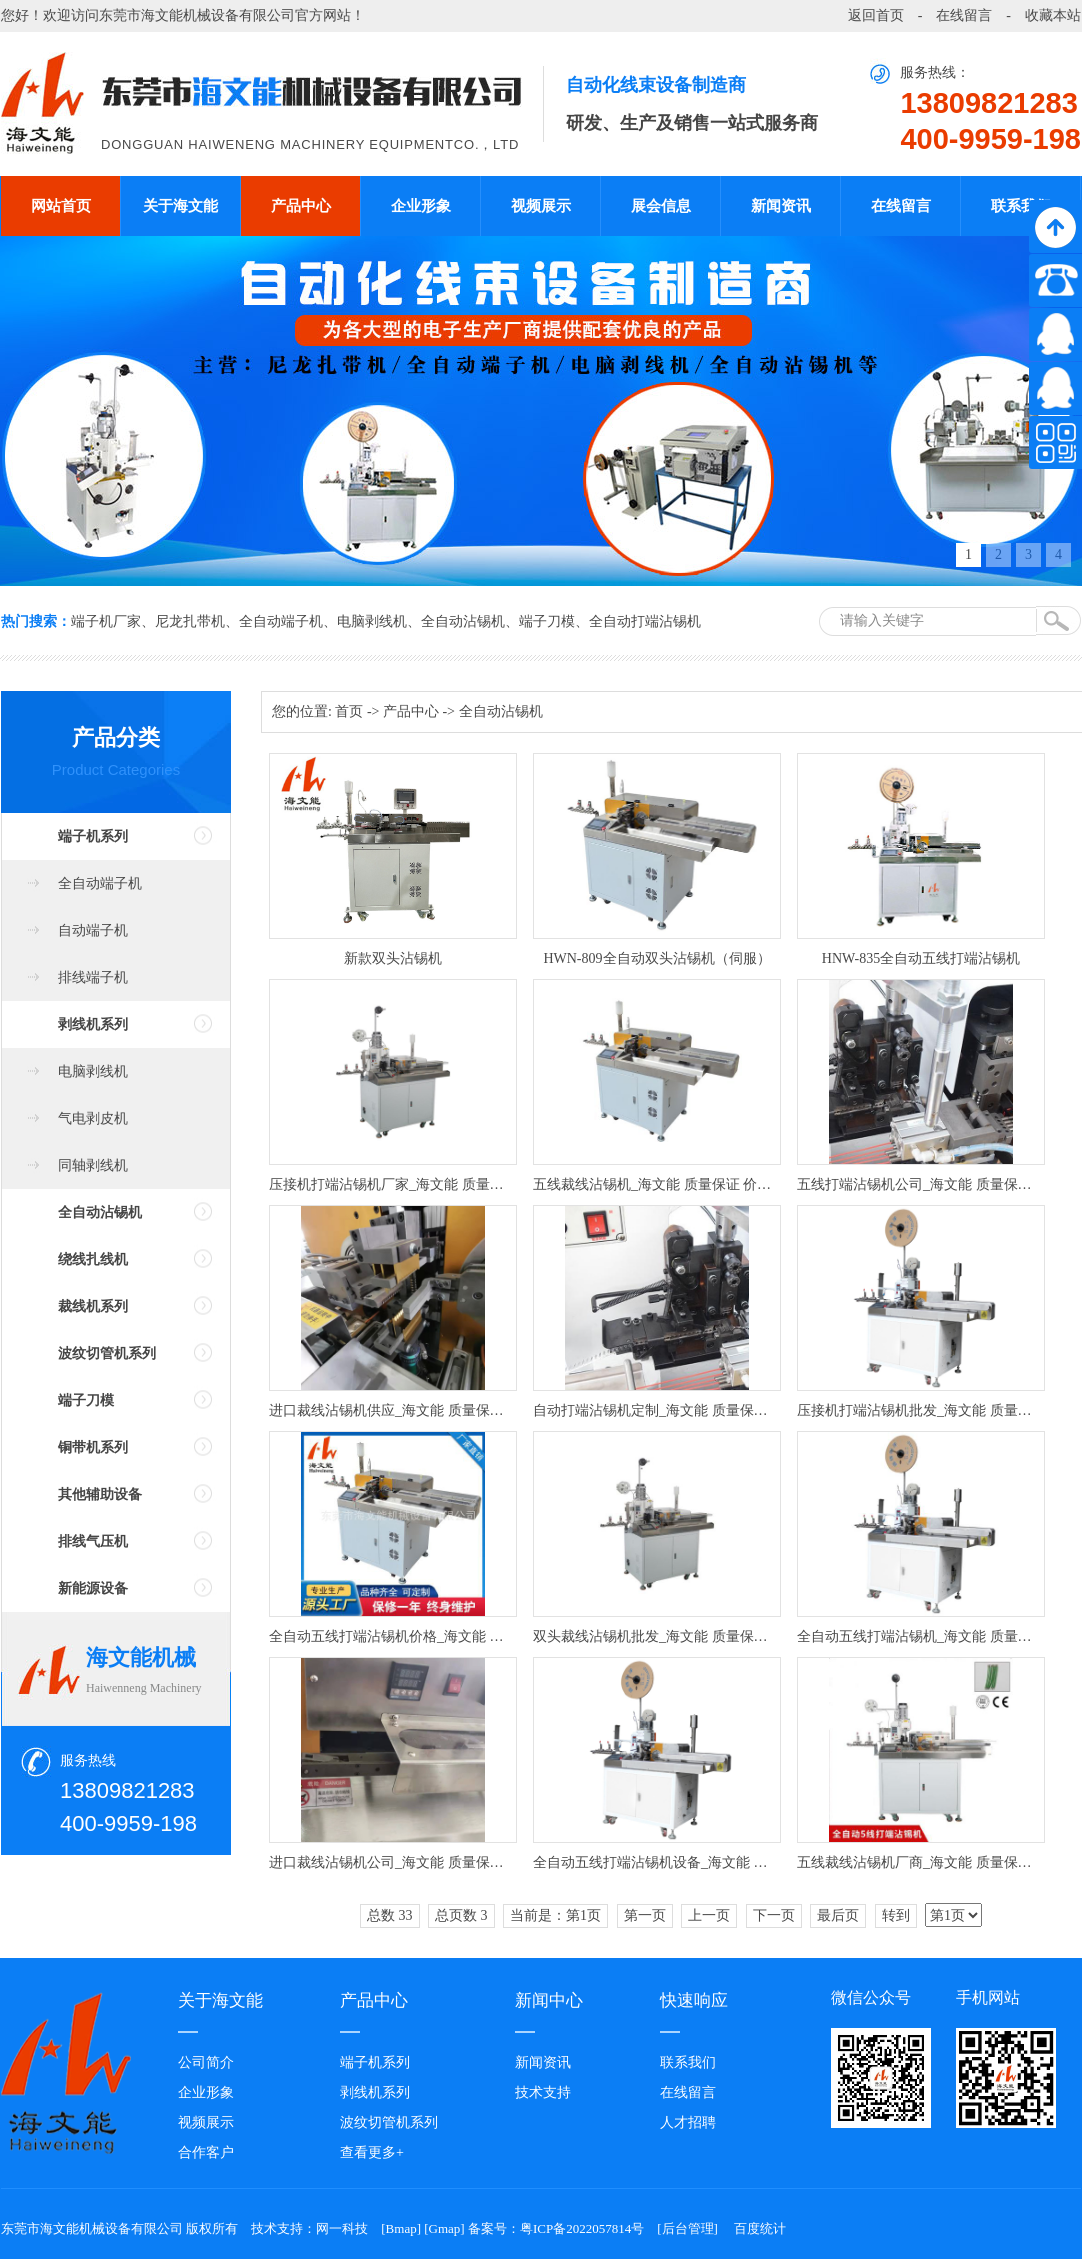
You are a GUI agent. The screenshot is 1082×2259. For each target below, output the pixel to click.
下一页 (774, 1915)
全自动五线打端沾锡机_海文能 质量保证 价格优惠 (921, 1636)
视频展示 (541, 206)
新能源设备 (93, 1588)
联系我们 (1021, 206)
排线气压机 (93, 1541)
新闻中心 (549, 2000)
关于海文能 (180, 206)
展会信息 (661, 206)
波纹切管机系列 (107, 1353)
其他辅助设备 (100, 1494)
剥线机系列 (93, 1024)
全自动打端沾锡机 (645, 621)
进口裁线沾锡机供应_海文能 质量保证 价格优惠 (393, 1410)
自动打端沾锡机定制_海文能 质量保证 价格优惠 (657, 1410)
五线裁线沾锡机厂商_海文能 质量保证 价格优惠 (921, 1862)
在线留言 (964, 15)
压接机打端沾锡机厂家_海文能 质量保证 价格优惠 (393, 1184)
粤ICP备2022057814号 (582, 2228)
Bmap (401, 2228)
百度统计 (760, 2228)
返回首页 (876, 15)
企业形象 (421, 206)
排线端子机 (93, 977)
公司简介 (206, 2062)
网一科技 (342, 2228)
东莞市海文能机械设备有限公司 (197, 15)
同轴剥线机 (93, 1165)
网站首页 (61, 206)
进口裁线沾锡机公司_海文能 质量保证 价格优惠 (393, 1862)
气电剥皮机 (93, 1118)
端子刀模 (547, 621)
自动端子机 (93, 930)
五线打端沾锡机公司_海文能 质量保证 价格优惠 (921, 1184)
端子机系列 (93, 836)
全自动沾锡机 (463, 621)
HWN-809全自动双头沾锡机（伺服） (656, 958)
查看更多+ (372, 2152)
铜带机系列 (93, 1447)
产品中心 (301, 206)
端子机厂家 (106, 621)
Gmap (445, 2228)
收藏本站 (1053, 15)
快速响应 (694, 2000)
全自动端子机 (281, 621)
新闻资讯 (781, 206)
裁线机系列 (93, 1306)
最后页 (838, 1915)
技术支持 (543, 2092)
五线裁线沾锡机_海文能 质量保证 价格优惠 (657, 1184)
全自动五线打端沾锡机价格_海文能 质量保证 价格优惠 (393, 1636)
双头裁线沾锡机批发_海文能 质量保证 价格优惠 (657, 1636)
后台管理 (688, 2228)
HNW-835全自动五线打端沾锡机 (921, 958)
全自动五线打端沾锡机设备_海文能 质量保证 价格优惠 (657, 1862)
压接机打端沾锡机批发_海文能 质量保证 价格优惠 (921, 1410)
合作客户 (206, 2152)
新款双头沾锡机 (393, 958)
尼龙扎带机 (190, 621)
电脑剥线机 (372, 621)
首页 (349, 711)
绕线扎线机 (93, 1259)
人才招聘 (688, 2122)
